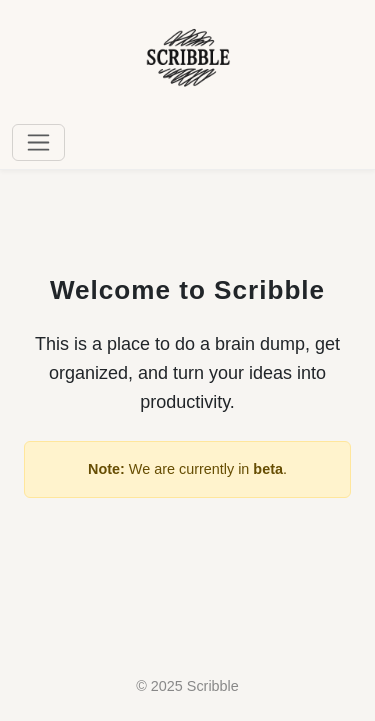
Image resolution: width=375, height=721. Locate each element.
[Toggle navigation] (38, 142)
